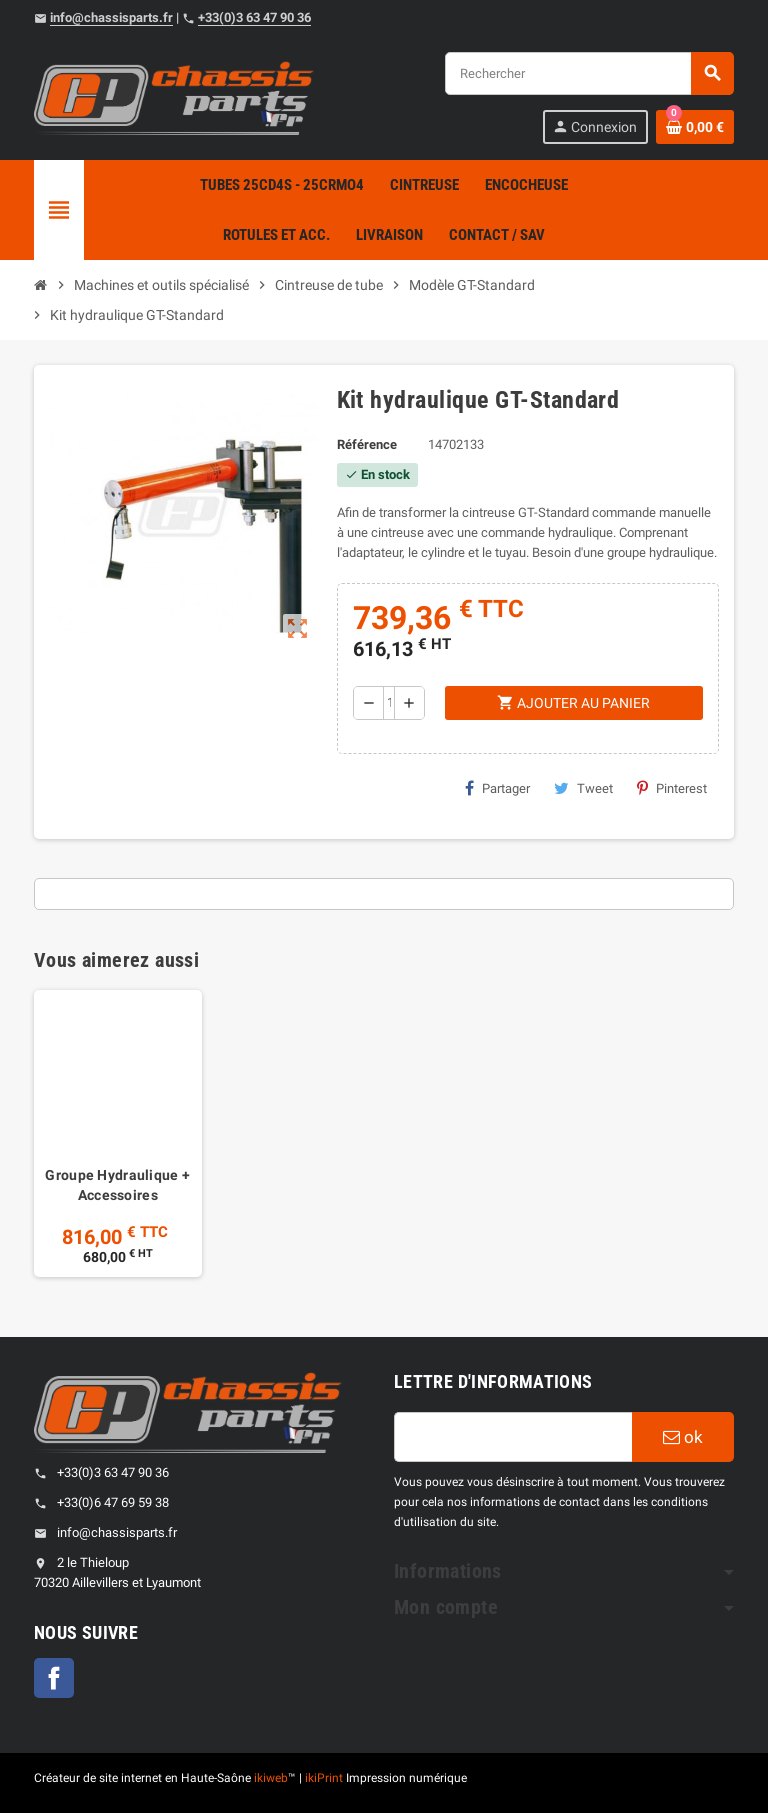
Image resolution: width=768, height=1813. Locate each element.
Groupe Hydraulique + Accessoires (117, 1185)
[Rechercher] (589, 73)
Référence (367, 444)
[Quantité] (389, 703)
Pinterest (672, 788)
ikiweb (271, 1778)
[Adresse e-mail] (513, 1437)
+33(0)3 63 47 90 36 (254, 17)
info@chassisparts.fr (111, 17)
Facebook (54, 1678)
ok (683, 1437)
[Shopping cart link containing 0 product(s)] (695, 127)
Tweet (583, 788)
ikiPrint (324, 1778)
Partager (497, 788)
